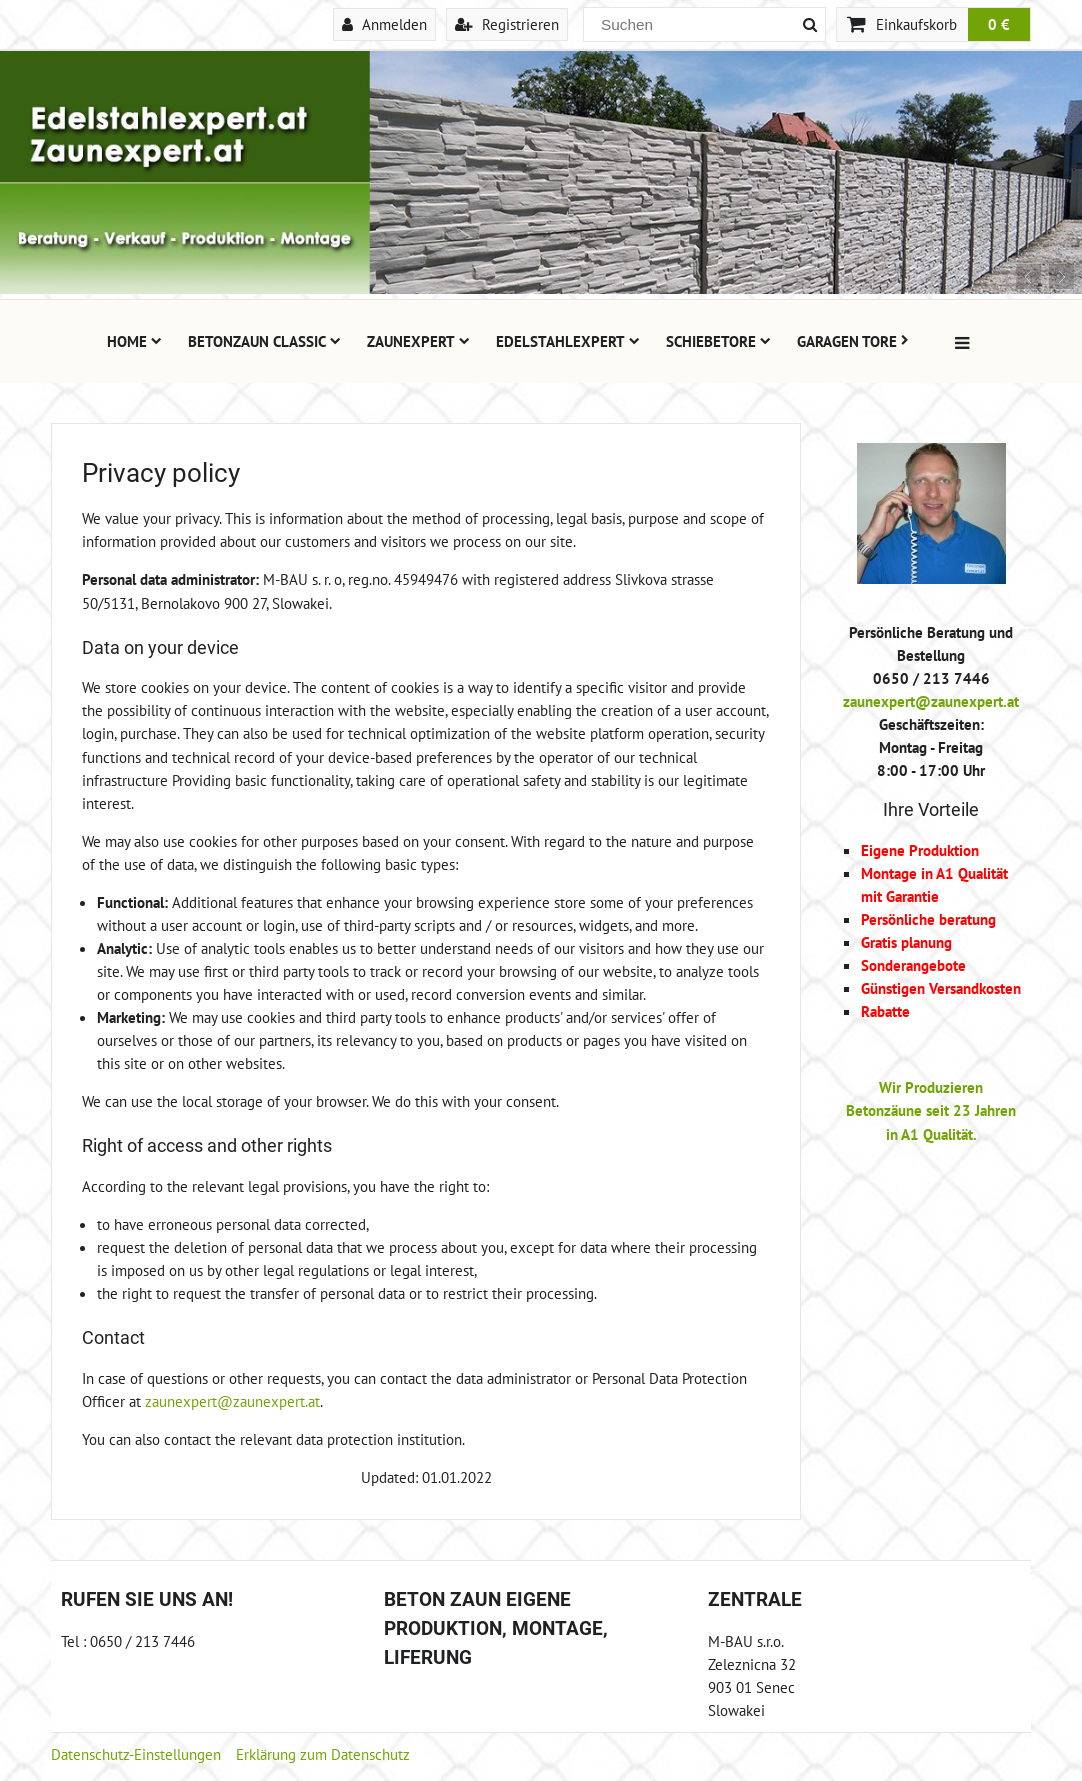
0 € (999, 24)
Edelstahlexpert (568, 341)
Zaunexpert (418, 341)
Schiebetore (718, 341)
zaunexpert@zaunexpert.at (232, 1401)
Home (134, 341)
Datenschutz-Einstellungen (136, 1754)
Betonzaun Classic (264, 341)
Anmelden (384, 24)
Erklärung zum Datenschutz (323, 1754)
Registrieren (507, 24)
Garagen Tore (853, 341)
